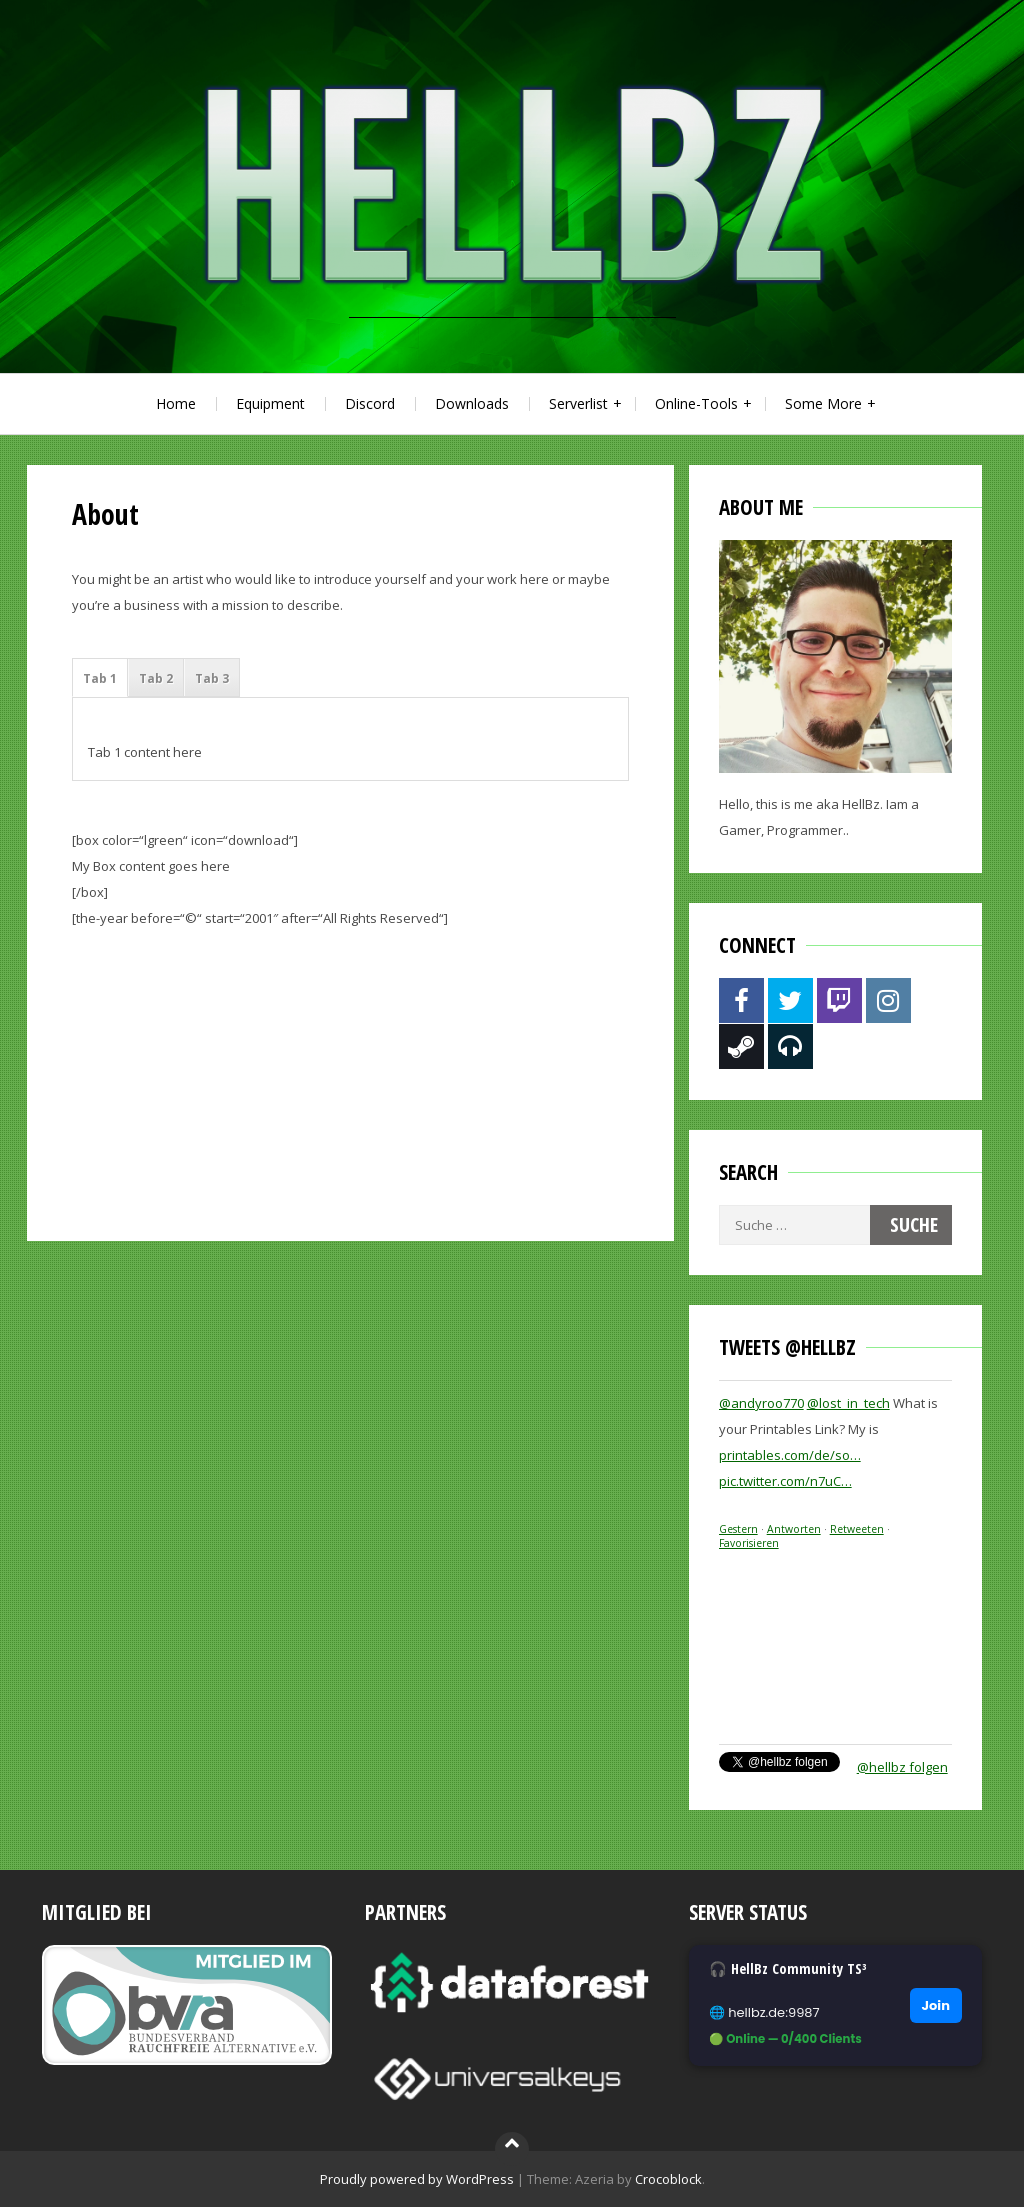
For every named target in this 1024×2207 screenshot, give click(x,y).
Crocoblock (668, 2179)
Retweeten (857, 1529)
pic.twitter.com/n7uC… (785, 1481)
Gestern (738, 1529)
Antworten (794, 1529)
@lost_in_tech (848, 1403)
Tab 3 (212, 678)
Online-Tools (696, 403)
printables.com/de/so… (790, 1455)
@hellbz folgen (902, 1767)
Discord (370, 403)
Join (936, 2005)
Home (176, 403)
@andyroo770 (761, 1403)
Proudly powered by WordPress (417, 2179)
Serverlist (578, 403)
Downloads (472, 403)
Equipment (270, 403)
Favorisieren (749, 1543)
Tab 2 (156, 678)
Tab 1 (100, 678)
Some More (823, 403)
